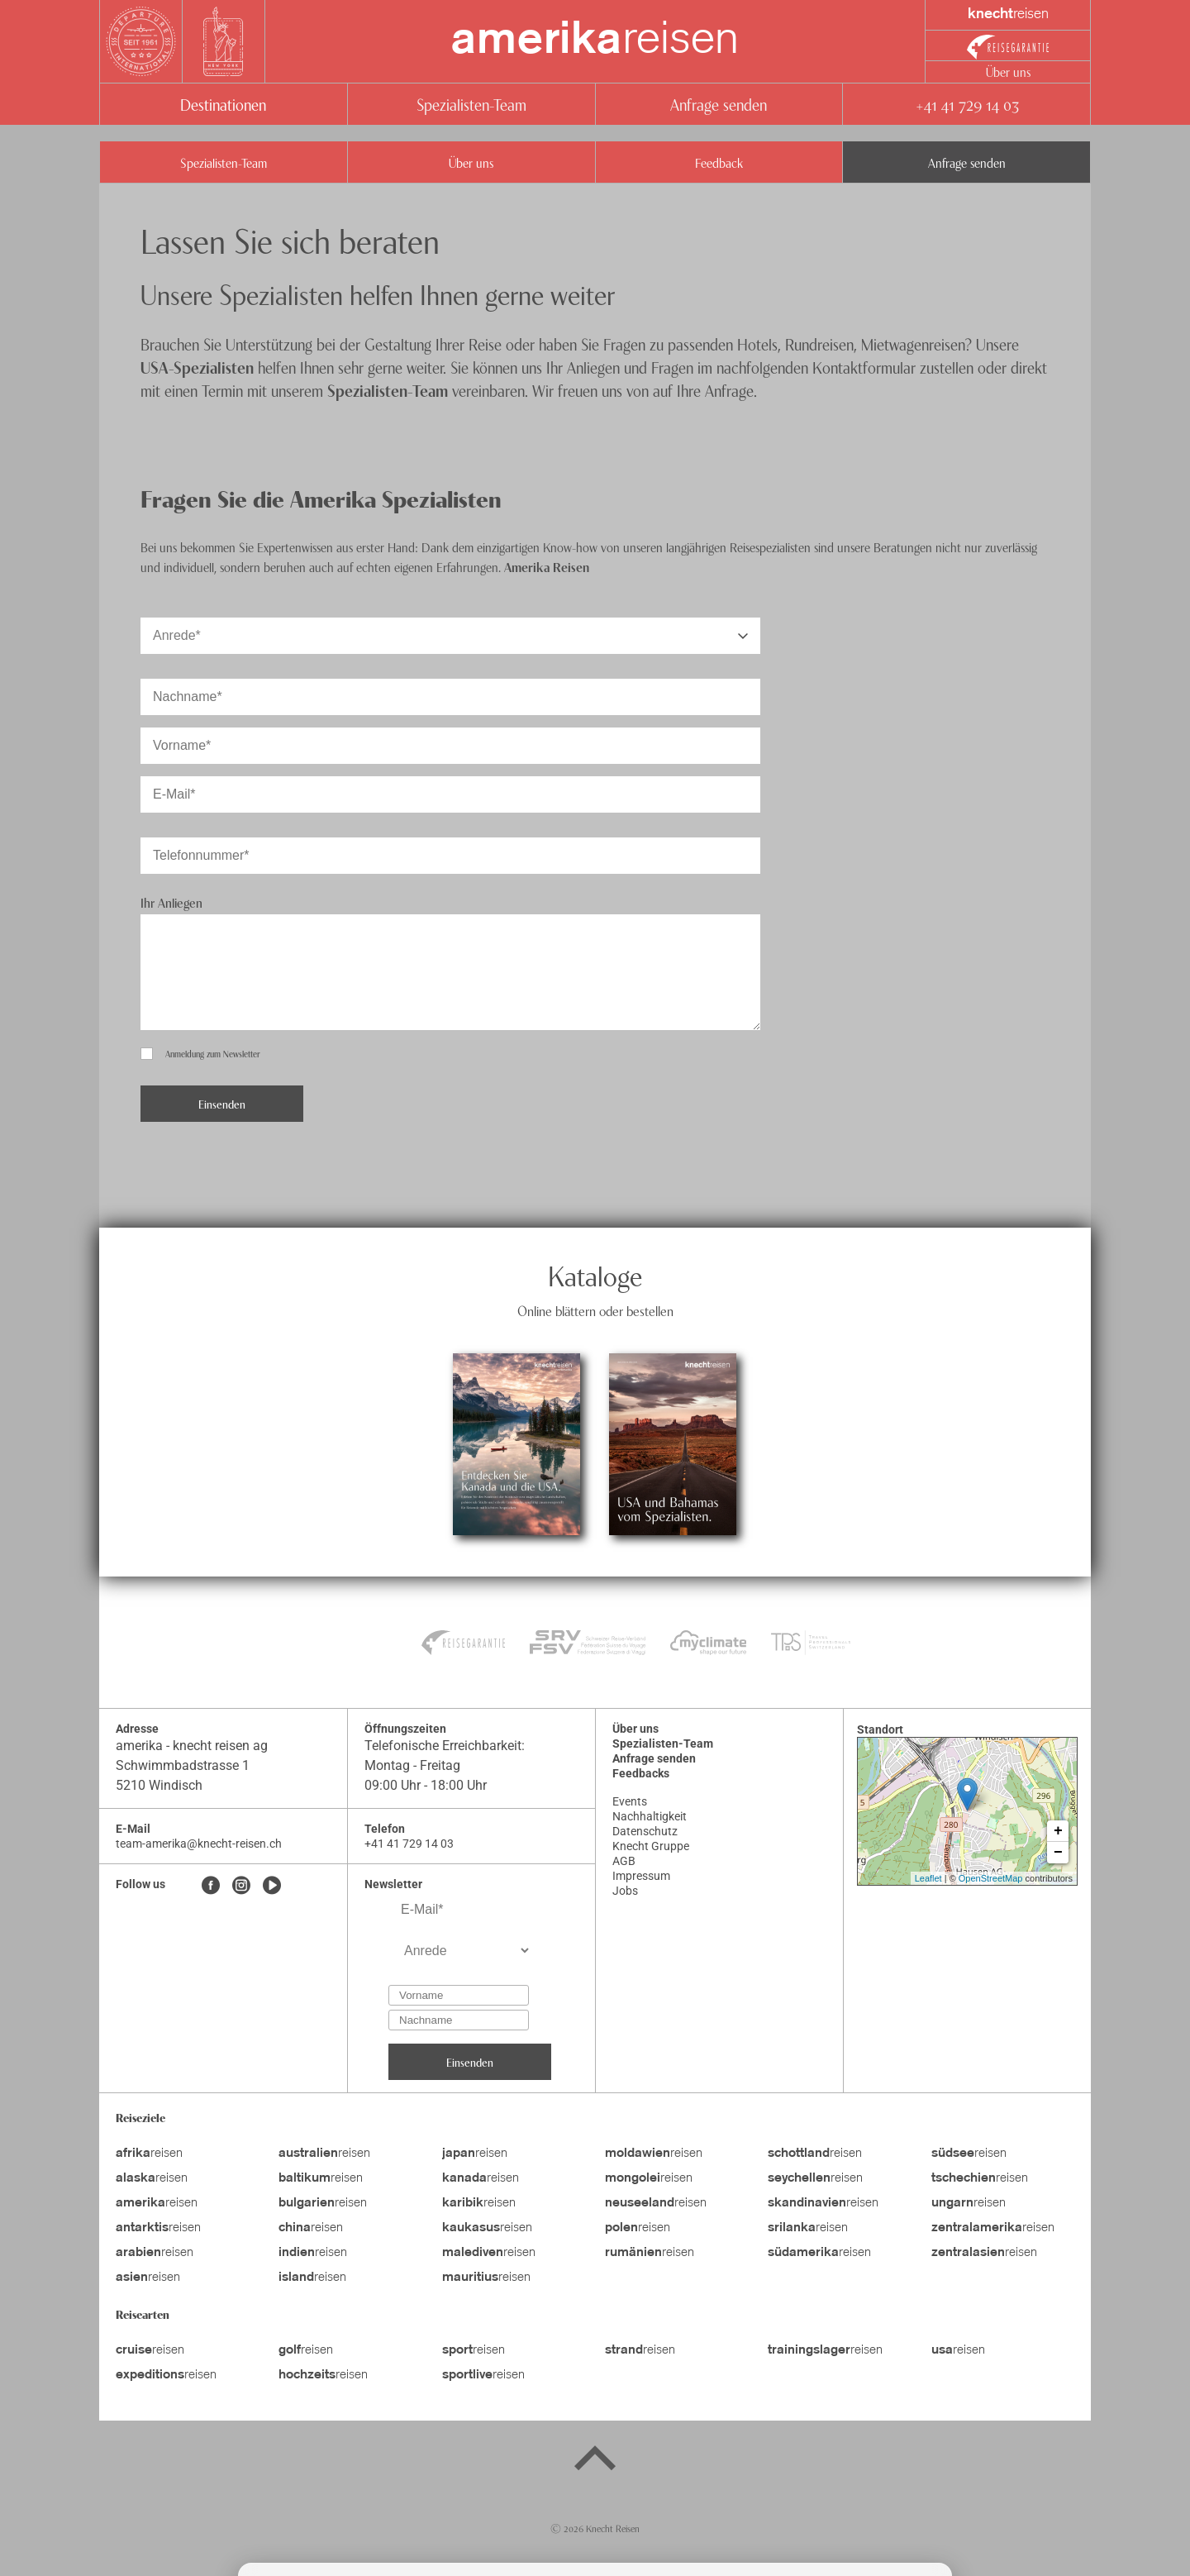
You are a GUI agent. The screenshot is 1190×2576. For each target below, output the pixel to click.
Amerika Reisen (546, 566)
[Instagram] (241, 1886)
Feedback (719, 162)
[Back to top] (595, 2461)
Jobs (625, 1890)
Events (629, 1801)
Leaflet (928, 1878)
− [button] (1058, 1853)
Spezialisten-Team (471, 104)
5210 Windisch (159, 1785)
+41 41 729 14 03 (967, 104)
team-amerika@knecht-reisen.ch (199, 1843)
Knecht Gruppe (650, 1846)
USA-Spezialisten (197, 366)
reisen (595, 41)
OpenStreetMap (991, 1878)
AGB (623, 1861)
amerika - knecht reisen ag (192, 1745)
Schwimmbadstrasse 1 (183, 1765)
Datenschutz (645, 1831)
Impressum (641, 1875)
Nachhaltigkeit (649, 1816)
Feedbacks (640, 1773)
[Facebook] (211, 1886)
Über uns (1008, 71)
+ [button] (1058, 1831)
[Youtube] (272, 1886)
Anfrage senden (718, 104)
